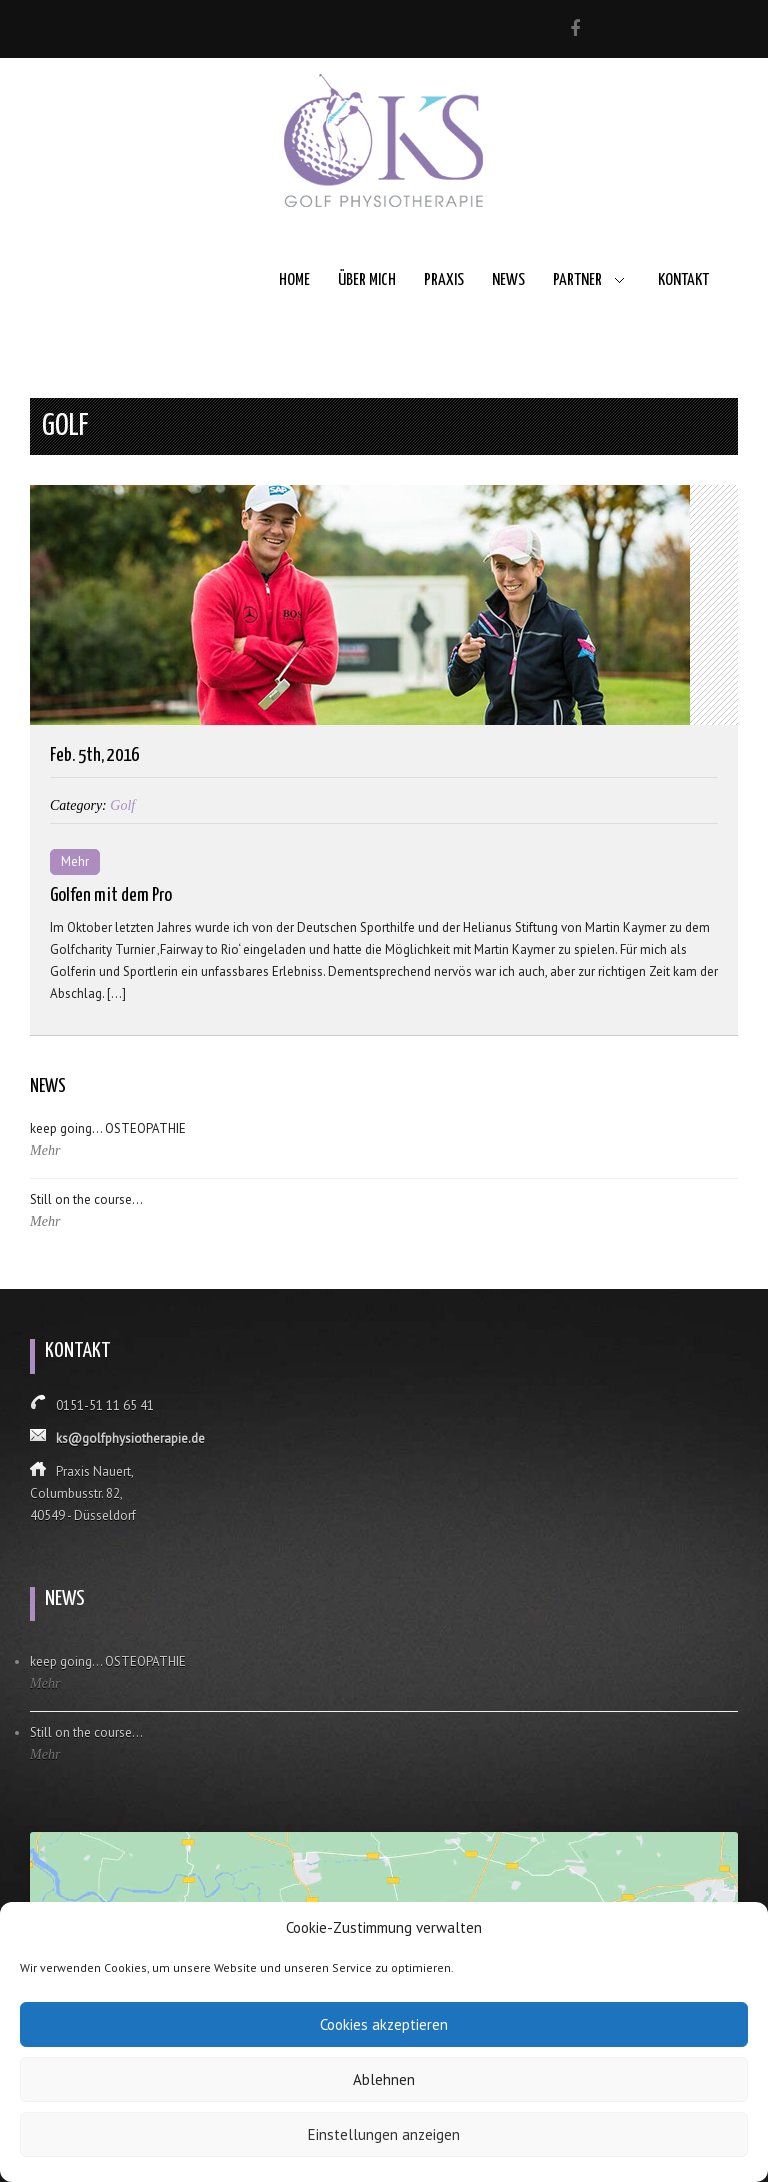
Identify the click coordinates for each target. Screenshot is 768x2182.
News (508, 280)
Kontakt (683, 280)
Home (294, 280)
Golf (122, 805)
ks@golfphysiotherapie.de (130, 1438)
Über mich (367, 280)
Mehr (75, 861)
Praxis (444, 280)
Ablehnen (384, 2079)
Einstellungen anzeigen (384, 2134)
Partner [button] (577, 280)
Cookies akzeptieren (384, 2024)
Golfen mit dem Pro (111, 895)
